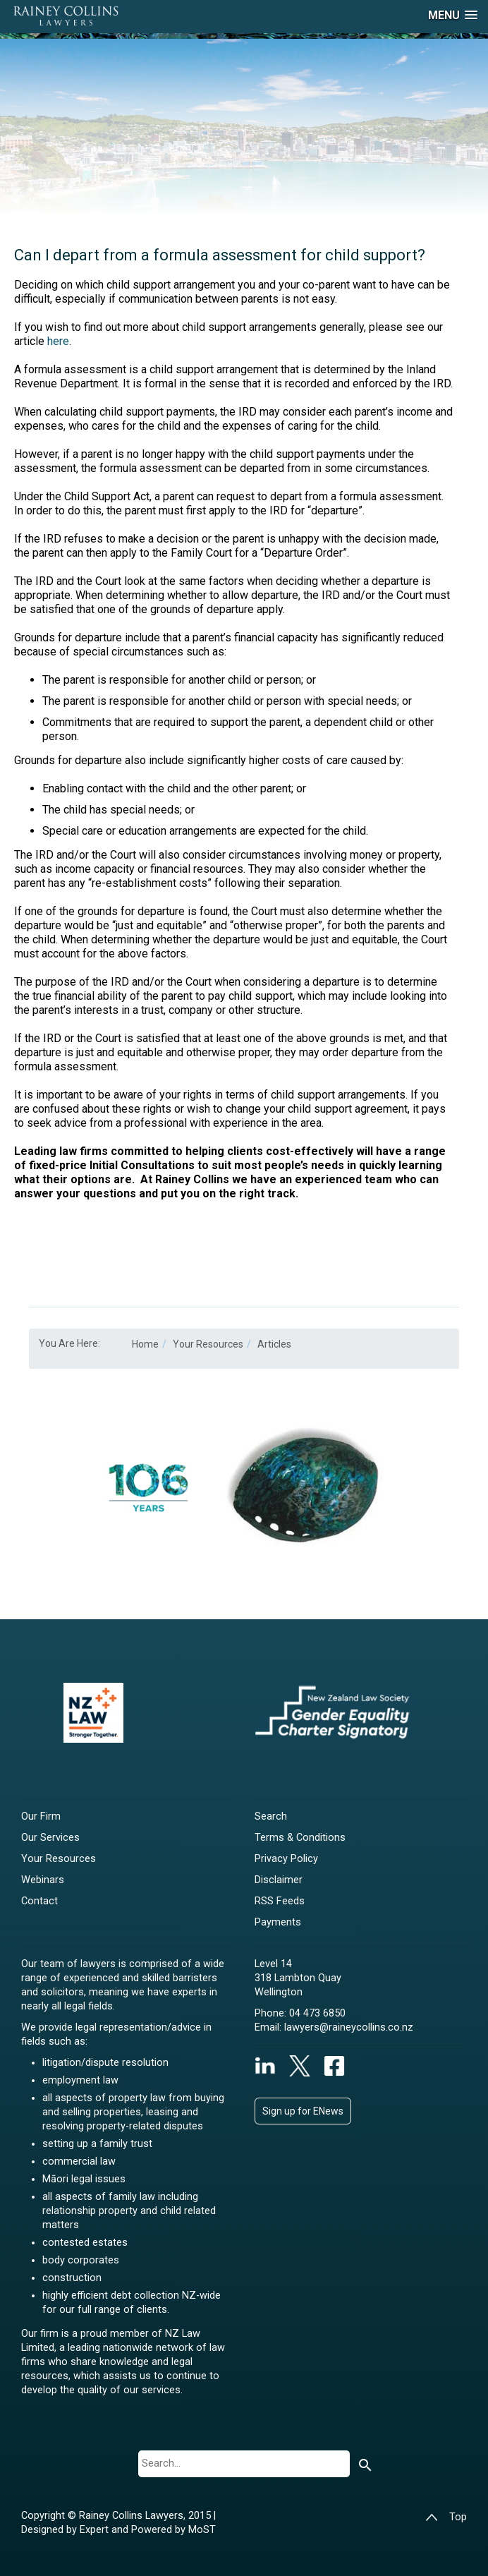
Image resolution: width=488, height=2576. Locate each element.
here (58, 341)
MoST (202, 2530)
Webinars (42, 1880)
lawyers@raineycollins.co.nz (348, 2027)
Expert (95, 2530)
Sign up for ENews (302, 2111)
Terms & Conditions (300, 1838)
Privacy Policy (286, 1859)
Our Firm (41, 1816)
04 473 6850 (317, 2013)
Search (271, 1816)
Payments (278, 1922)
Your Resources (58, 1859)
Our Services (50, 1838)
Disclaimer (279, 1880)
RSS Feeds (280, 1901)
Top (446, 2517)
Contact (39, 1901)
